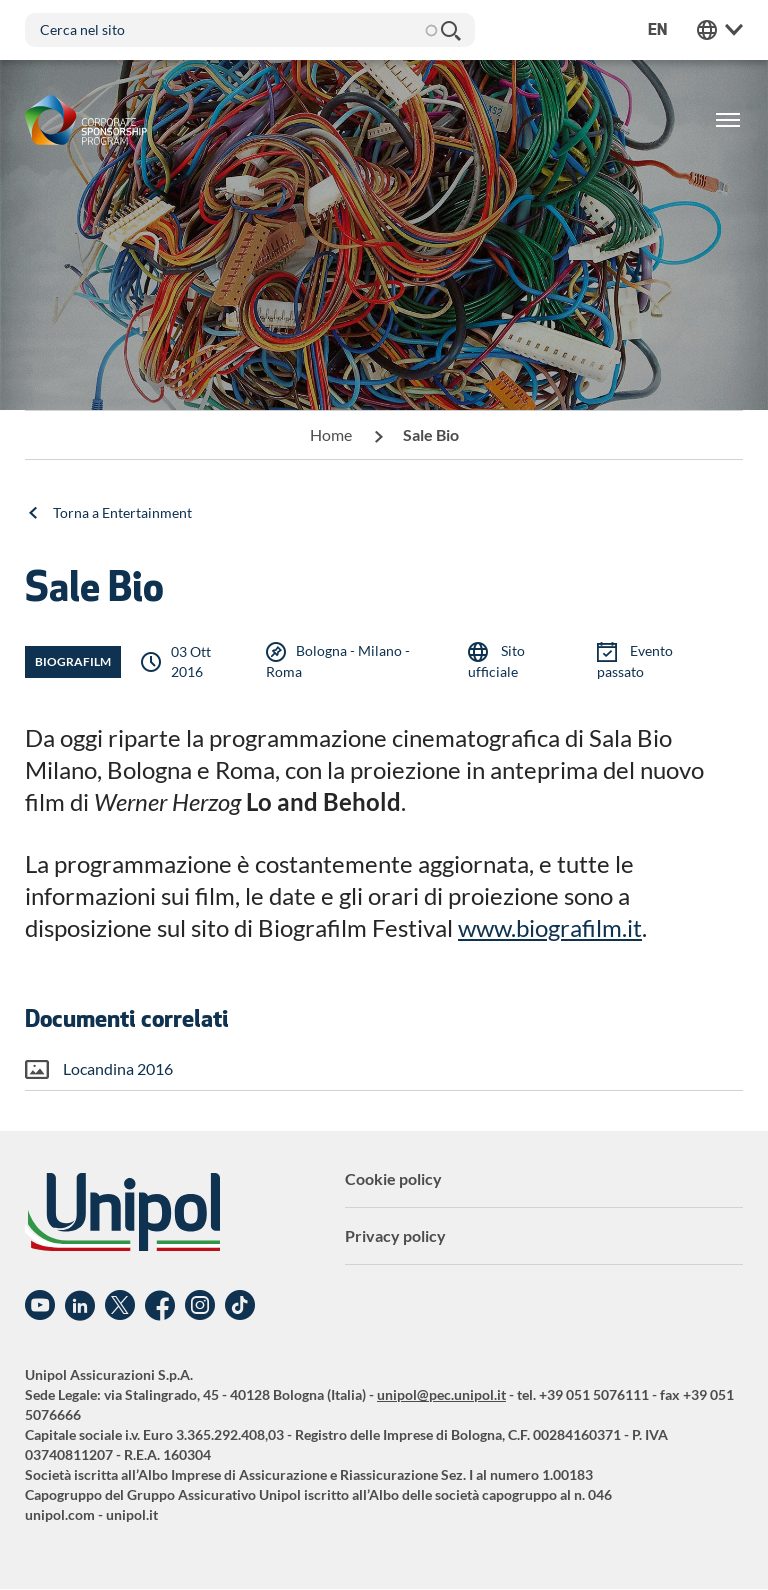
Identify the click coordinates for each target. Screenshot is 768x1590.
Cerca (450, 30)
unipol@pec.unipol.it (441, 1394)
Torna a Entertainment (122, 512)
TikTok (240, 1306)
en (657, 29)
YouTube (40, 1306)
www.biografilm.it (550, 927)
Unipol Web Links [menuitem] (720, 30)
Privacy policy (395, 1235)
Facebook (160, 1306)
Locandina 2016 (118, 1068)
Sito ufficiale (496, 661)
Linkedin (80, 1306)
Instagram (200, 1306)
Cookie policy (393, 1178)
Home (331, 434)
